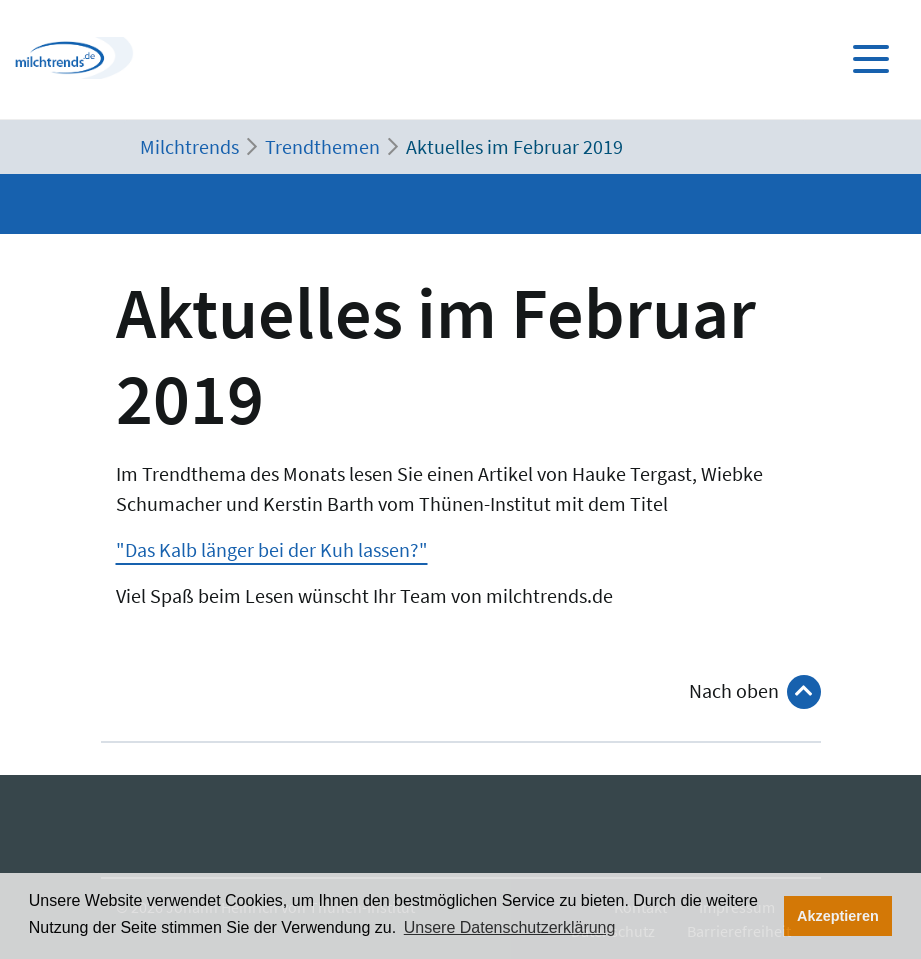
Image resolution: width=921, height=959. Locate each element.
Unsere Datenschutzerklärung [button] (510, 927)
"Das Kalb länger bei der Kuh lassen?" (272, 549)
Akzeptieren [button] (838, 916)
